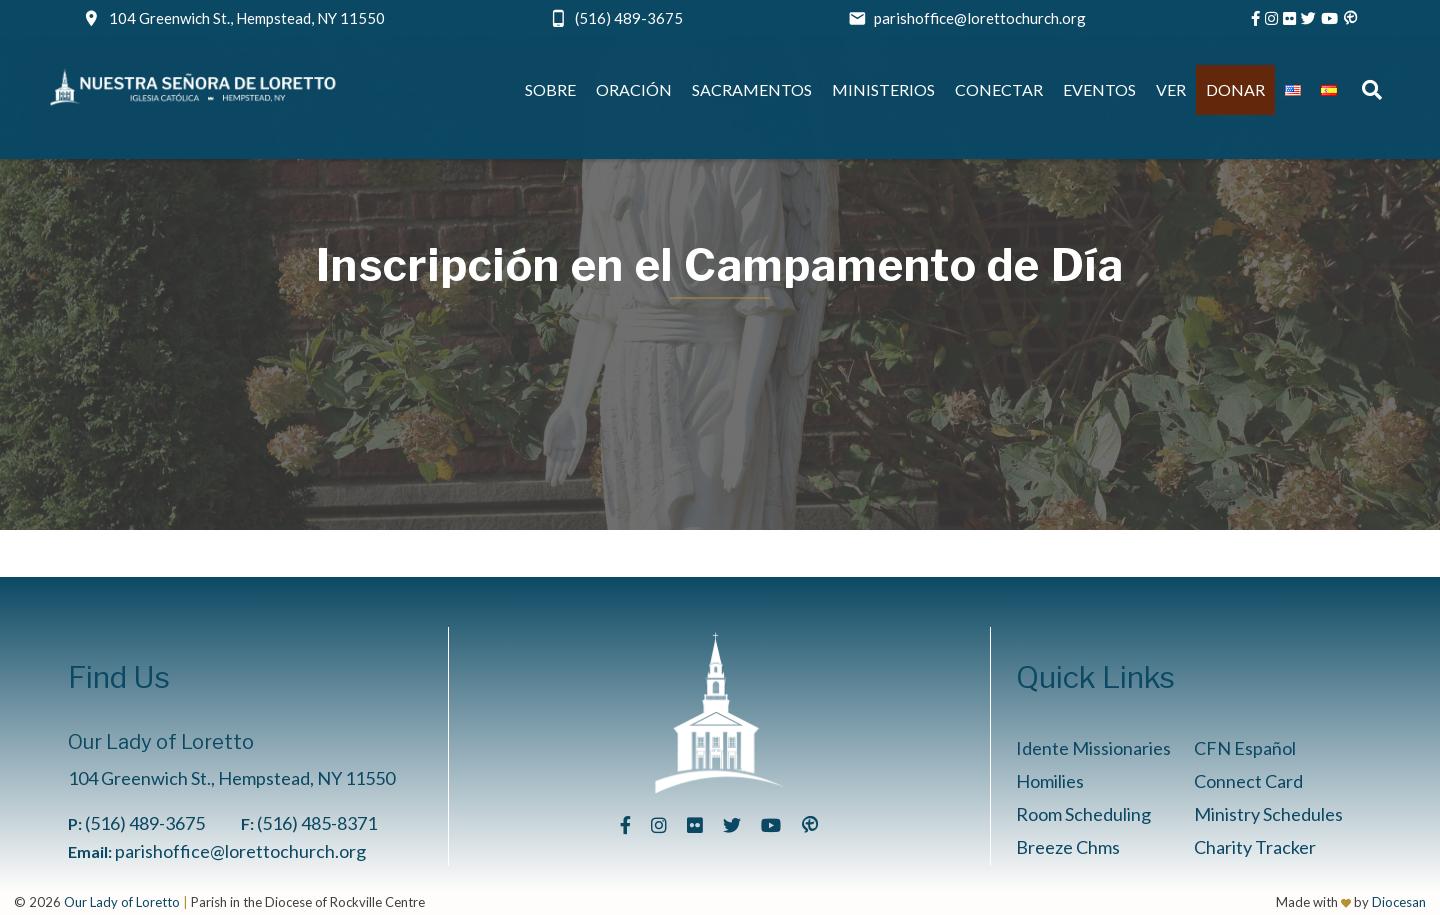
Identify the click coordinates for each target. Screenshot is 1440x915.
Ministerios (883, 89)
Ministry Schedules (1268, 814)
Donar (1235, 89)
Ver (1171, 89)
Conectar (999, 89)
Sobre (550, 89)
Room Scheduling (1083, 814)
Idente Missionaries (1093, 748)
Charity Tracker (1255, 847)
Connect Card (1248, 781)
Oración (634, 89)
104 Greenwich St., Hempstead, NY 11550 (247, 18)
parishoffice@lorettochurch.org (980, 18)
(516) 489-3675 (629, 18)
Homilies (1050, 781)
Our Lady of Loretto (122, 902)
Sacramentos (752, 89)
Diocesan (1399, 902)
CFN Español (1245, 748)
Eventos (1099, 89)
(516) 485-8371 (317, 823)
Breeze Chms (1068, 847)
